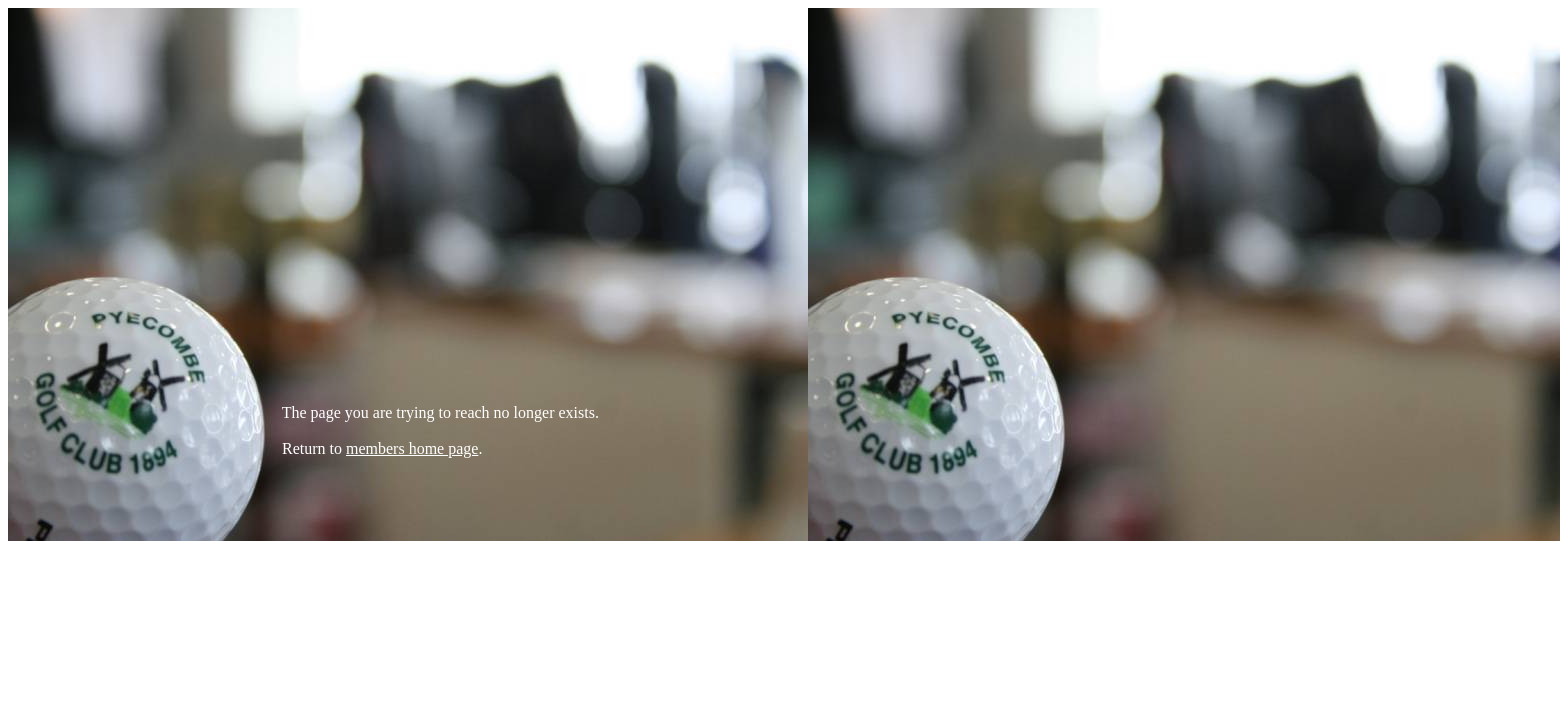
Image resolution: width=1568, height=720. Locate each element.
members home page (412, 448)
